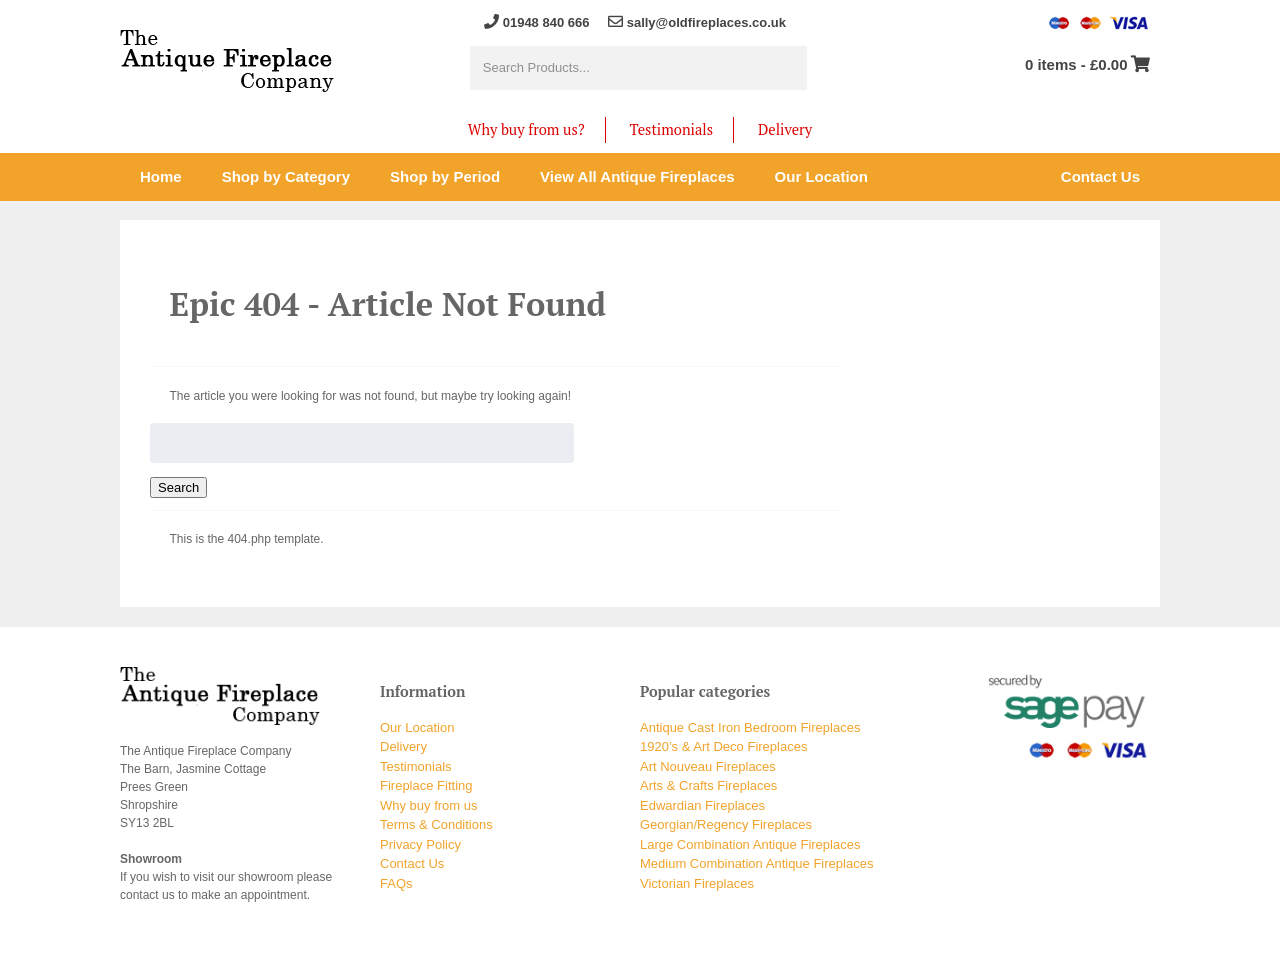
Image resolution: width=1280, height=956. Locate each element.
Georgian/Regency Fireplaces (726, 824)
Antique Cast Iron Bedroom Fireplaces (750, 727)
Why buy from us (429, 805)
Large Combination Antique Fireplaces (750, 844)
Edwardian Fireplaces (702, 805)
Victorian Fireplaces (697, 883)
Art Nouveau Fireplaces (708, 766)
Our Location (417, 727)
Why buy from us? (526, 129)
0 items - (1076, 64)
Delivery (785, 129)
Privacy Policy (420, 844)
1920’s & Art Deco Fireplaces (723, 746)
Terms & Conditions (436, 824)
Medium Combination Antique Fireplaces (756, 863)
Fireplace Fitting (426, 785)
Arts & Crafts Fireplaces (708, 785)
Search (178, 487)
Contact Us (412, 863)
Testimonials (671, 129)
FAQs (396, 883)
